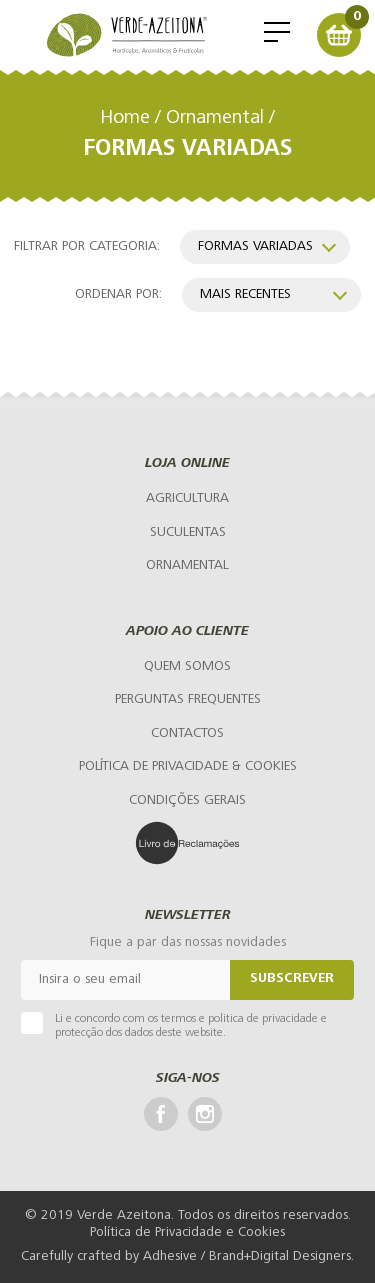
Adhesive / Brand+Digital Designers (247, 1256)
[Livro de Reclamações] (188, 843)
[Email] (125, 980)
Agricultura (187, 498)
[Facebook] (161, 1114)
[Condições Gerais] (187, 802)
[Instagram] (205, 1114)
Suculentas (188, 532)
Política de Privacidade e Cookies (187, 1232)
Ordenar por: (118, 294)
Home (125, 118)
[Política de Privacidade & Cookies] (188, 768)
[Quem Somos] (187, 667)
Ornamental (215, 118)
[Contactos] (187, 734)
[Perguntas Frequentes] (188, 701)
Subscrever (292, 979)
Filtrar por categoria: (87, 246)
